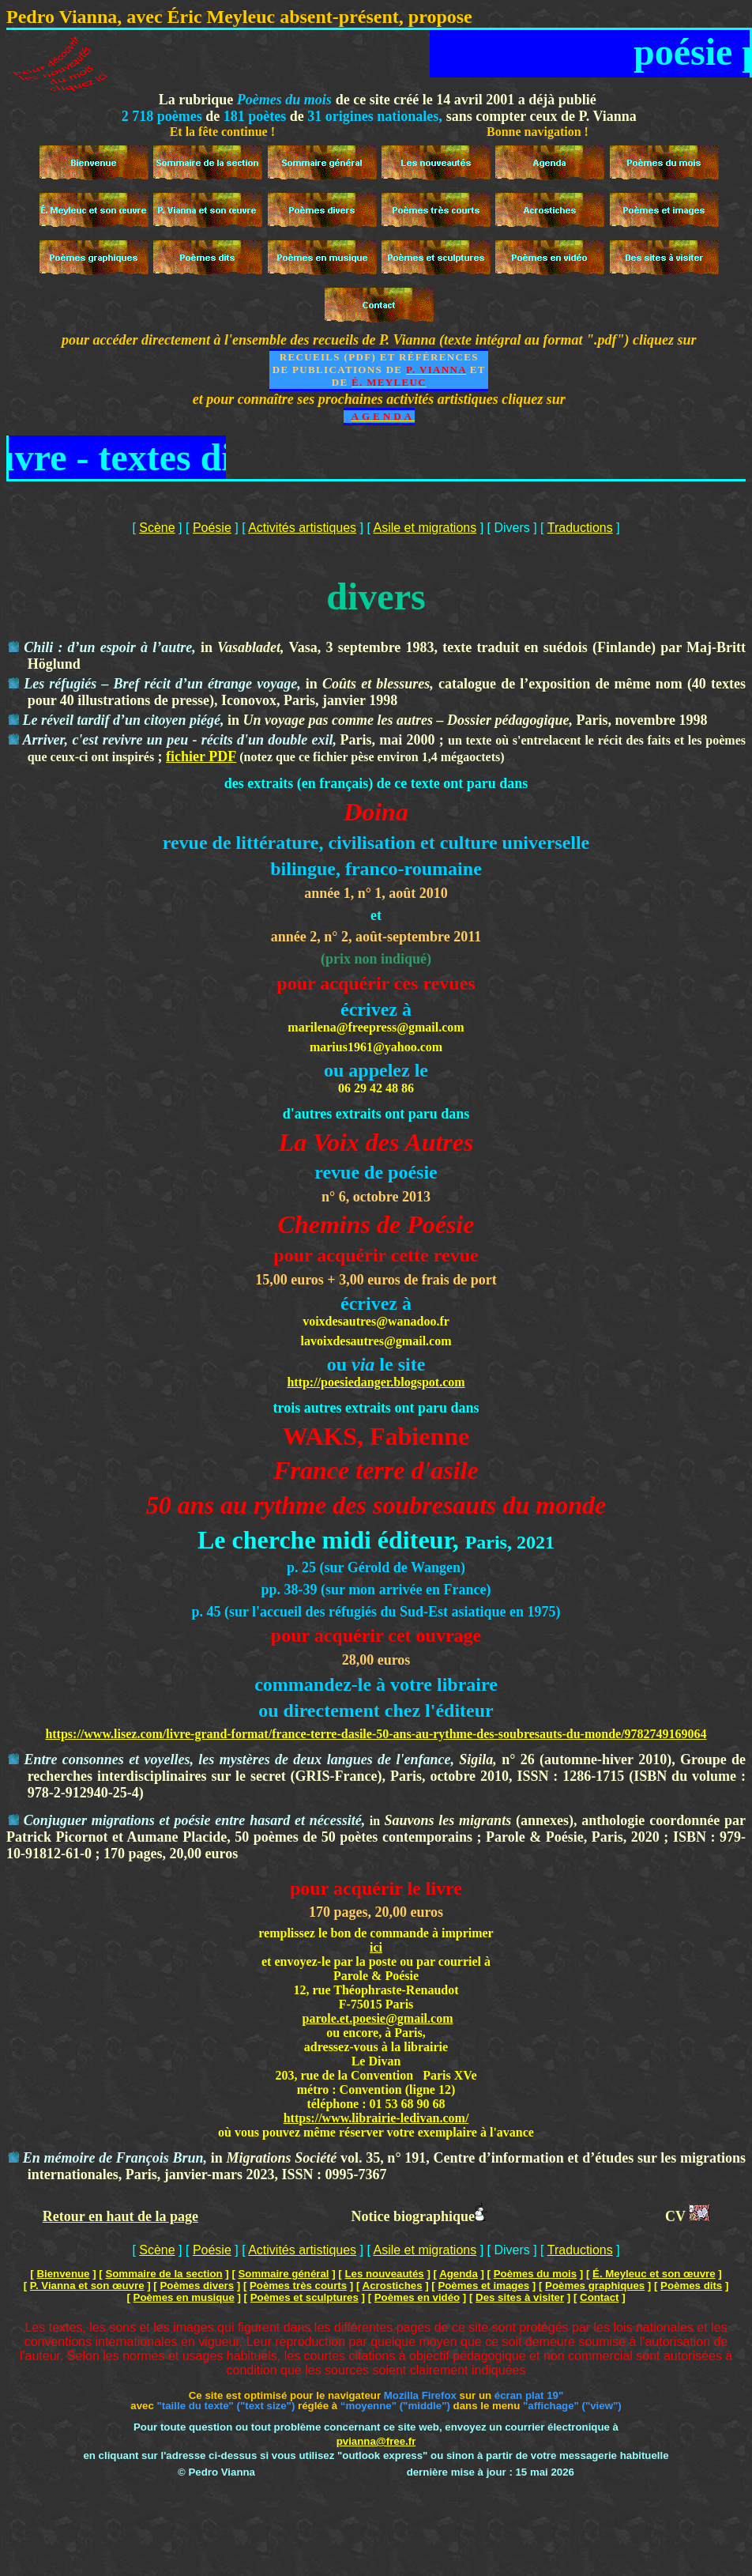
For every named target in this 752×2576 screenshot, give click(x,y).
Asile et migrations (424, 527)
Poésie (212, 527)
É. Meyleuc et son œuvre (654, 2274)
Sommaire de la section (163, 2274)
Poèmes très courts (298, 2285)
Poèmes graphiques (595, 2285)
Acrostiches (393, 2285)
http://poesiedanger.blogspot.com (375, 1382)
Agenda (458, 2274)
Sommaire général (284, 2274)
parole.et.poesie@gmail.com (378, 2018)
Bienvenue (62, 2274)
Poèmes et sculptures (304, 2297)
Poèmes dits (691, 2285)
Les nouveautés (383, 2274)
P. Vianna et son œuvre (87, 2285)
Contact (599, 2297)
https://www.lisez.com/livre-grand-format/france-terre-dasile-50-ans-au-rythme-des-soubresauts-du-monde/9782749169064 (375, 1734)
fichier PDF (201, 756)
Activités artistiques (302, 527)
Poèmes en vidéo (417, 2297)
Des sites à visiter (520, 2297)
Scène (157, 527)
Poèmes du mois (535, 2274)
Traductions (580, 527)
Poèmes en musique (184, 2297)
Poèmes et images (483, 2285)
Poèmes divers (197, 2285)
